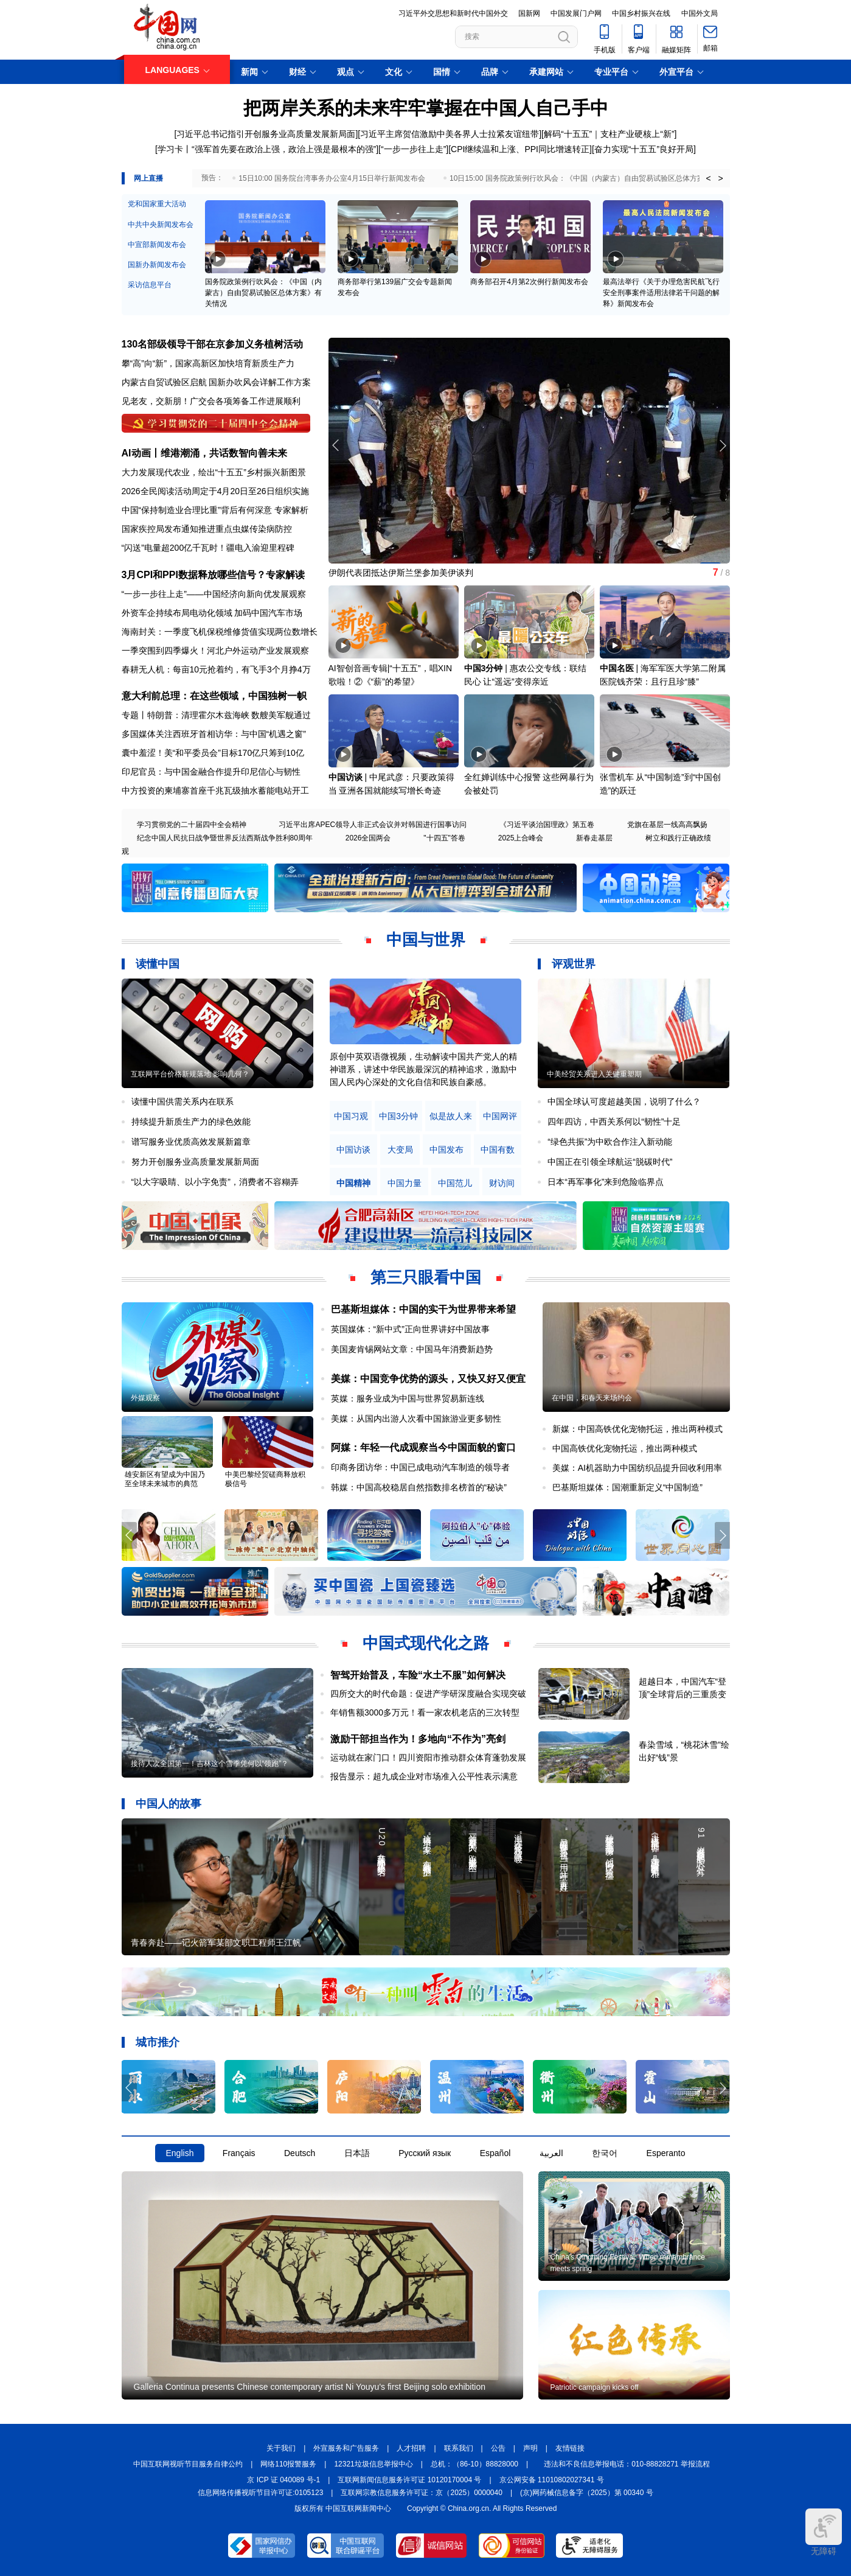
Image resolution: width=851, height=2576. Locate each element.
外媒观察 (145, 1398)
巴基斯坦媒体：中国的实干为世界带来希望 (423, 1309)
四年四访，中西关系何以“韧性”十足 (614, 1121)
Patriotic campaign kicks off (595, 2387)
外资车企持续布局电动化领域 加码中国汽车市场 (212, 613)
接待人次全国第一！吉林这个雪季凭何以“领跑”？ (210, 1763)
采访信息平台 (150, 285)
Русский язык (424, 2153)
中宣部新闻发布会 (157, 244)
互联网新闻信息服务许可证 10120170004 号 (409, 2480)
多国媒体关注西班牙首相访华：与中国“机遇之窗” (214, 734)
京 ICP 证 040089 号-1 (283, 2480)
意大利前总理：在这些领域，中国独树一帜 (214, 696)
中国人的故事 (168, 1804)
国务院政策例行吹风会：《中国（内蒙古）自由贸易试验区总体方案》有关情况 (263, 292)
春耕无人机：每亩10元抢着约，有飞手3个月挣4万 (216, 669)
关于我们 (281, 2448)
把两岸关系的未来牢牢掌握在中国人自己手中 (425, 108)
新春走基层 (594, 838)
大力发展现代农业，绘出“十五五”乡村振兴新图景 (214, 472)
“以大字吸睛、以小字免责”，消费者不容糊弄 (215, 1182)
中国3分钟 (483, 668)
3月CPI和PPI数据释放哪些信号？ (194, 575)
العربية (551, 2153)
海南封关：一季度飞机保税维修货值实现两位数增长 (220, 632)
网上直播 (148, 178)
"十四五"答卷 (444, 838)
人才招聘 (411, 2448)
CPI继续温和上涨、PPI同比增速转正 (520, 149)
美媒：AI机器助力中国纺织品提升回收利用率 (637, 1468)
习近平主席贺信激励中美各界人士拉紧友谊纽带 (449, 134)
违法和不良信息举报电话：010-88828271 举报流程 (627, 2464)
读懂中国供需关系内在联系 (182, 1101)
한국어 (604, 2153)
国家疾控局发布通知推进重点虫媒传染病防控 (207, 529)
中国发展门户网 (576, 13)
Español (495, 2153)
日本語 (357, 2153)
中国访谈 (345, 777)
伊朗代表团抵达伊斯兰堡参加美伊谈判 (400, 573)
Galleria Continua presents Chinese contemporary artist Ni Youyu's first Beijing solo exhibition (310, 2387)
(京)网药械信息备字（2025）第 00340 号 (586, 2492)
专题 (130, 715)
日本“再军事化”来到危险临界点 (605, 1182)
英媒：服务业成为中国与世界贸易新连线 (407, 1398)
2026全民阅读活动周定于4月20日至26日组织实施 (215, 491)
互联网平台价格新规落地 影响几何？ (190, 1074)
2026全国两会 (368, 838)
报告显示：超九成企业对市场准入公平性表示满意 (424, 1776)
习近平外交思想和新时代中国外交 (453, 13)
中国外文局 (699, 13)
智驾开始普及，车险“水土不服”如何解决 (417, 1675)
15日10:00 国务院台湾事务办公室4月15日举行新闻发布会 (331, 178)
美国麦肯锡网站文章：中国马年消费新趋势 (412, 1349)
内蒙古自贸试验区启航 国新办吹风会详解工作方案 (216, 382)
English (180, 2153)
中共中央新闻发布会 (160, 224)
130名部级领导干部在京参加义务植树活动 (213, 344)
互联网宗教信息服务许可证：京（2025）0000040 (421, 2492)
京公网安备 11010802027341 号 (551, 2480)
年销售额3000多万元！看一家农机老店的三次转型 (424, 1712)
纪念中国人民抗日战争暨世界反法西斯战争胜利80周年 (225, 838)
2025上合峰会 (521, 838)
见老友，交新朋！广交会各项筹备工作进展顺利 (211, 401)
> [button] (720, 178)
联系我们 (458, 2448)
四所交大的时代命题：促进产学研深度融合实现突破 (428, 1693)
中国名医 (617, 668)
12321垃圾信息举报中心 (373, 2464)
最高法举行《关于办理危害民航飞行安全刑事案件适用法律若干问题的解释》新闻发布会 (661, 292)
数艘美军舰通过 (281, 715)
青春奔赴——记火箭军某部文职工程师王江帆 (216, 1942)
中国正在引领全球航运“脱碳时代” (609, 1162)
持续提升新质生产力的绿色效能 (191, 1121)
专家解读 (285, 575)
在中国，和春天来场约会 (592, 1398)
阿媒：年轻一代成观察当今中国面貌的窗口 (423, 1447)
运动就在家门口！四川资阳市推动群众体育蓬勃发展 (428, 1757)
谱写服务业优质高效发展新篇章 (191, 1142)
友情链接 (570, 2448)
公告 (498, 2448)
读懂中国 (157, 964)
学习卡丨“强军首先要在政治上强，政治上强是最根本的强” (267, 149)
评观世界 (574, 964)
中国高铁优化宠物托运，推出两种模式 (624, 1448)
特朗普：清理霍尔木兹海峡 (198, 715)
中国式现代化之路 (426, 1643)
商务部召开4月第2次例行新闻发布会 (529, 281)
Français (239, 2153)
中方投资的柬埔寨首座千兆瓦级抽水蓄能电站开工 (215, 790)
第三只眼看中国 (425, 1277)
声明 (530, 2448)
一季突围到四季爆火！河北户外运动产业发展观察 (215, 650)
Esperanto (666, 2153)
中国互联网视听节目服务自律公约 (188, 2464)
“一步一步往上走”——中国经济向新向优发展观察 (214, 594)
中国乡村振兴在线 (641, 13)
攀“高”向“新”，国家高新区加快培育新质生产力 (208, 363)
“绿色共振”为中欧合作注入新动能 (609, 1142)
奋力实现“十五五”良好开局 (643, 149)
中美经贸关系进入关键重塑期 (594, 1074)
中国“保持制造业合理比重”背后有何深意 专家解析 (215, 510)
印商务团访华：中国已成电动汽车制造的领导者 (420, 1467)
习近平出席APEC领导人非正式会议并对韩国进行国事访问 (373, 824)
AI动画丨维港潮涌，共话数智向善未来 (204, 453)
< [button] (708, 178)
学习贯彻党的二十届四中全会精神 (191, 824)
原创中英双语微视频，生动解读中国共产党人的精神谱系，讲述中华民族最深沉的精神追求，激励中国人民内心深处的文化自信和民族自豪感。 (423, 1069)
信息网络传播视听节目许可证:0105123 (260, 2492)
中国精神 (353, 1183)
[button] (722, 445)
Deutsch (299, 2153)
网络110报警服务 (288, 2464)
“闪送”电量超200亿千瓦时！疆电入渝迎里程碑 (208, 548)
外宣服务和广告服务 (346, 2448)
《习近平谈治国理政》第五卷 (546, 824)
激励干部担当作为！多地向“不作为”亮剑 (417, 1739)
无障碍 (823, 2532)
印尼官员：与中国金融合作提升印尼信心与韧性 (211, 772)
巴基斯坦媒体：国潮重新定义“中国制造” (627, 1487)
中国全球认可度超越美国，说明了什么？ (624, 1101)
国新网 (529, 13)
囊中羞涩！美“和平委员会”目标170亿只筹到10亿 (213, 753)
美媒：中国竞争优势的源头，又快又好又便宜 (428, 1379)
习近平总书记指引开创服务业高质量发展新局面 (265, 134)
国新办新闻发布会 (157, 264)
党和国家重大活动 (157, 204)
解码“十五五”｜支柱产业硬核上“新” (609, 134)
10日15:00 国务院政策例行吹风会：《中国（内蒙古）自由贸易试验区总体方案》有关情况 (595, 178)
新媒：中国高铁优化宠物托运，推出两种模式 (637, 1429)
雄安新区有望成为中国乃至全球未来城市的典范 (165, 1479)
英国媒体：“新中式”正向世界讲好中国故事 (410, 1329)
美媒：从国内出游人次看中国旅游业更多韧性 (416, 1418)
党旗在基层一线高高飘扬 (667, 824)
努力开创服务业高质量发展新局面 (195, 1162)
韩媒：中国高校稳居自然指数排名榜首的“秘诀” (419, 1487)
